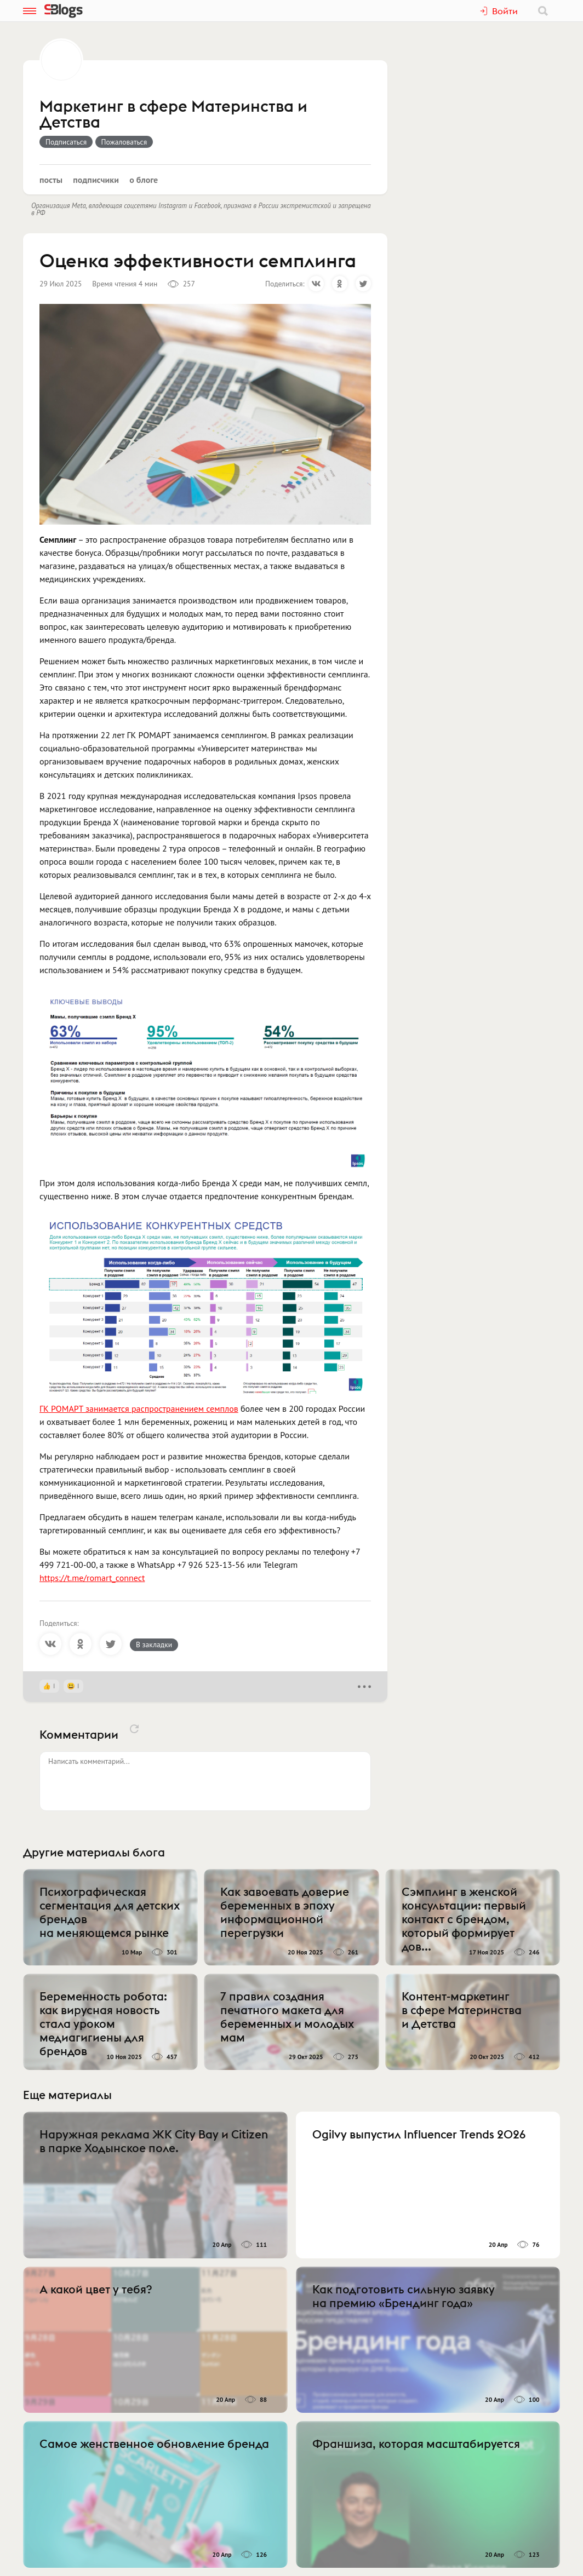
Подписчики (96, 179)
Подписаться (66, 142)
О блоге (143, 179)
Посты (50, 179)
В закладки (154, 1644)
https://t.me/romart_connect (92, 1577)
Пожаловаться (124, 142)
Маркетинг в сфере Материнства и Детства (173, 115)
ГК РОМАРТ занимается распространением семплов (138, 1408)
